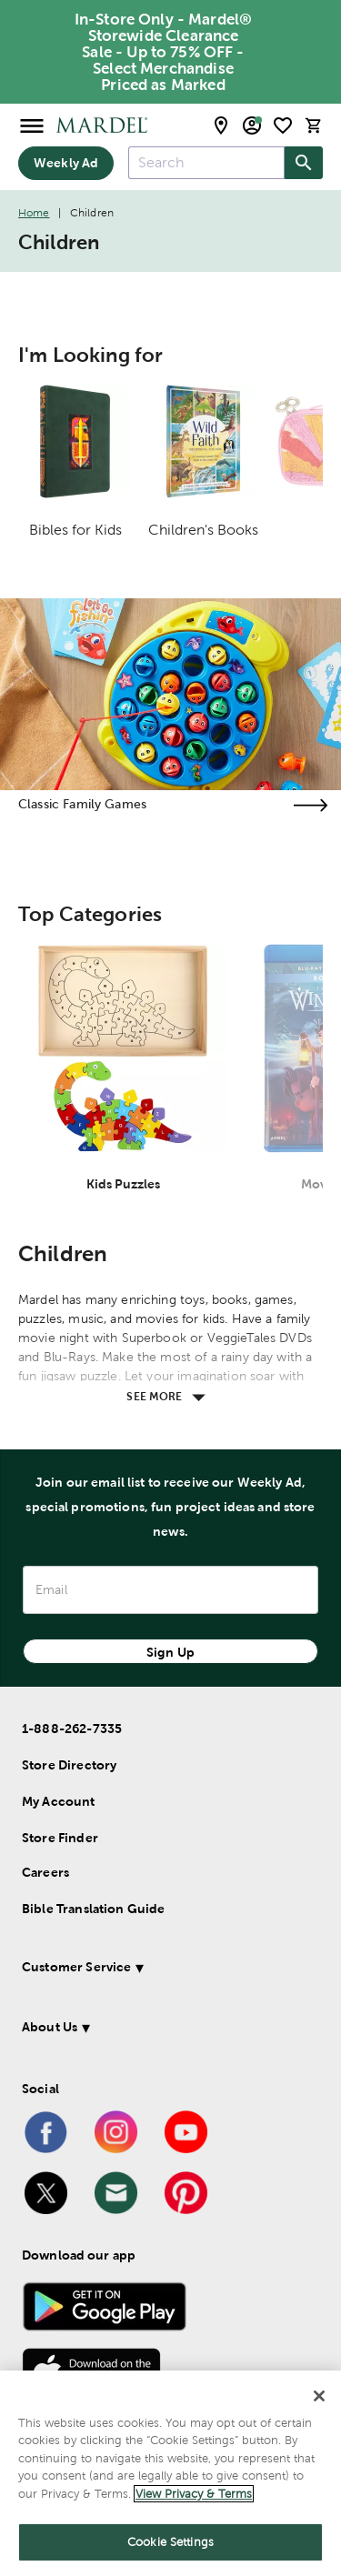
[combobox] (206, 162)
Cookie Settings (170, 2542)
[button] (167, 1970)
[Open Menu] (31, 125)
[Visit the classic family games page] (310, 805)
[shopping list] (283, 125)
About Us (49, 2027)
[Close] (319, 2396)
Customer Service (76, 1967)
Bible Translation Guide (93, 1908)
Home (34, 212)
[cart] (314, 125)
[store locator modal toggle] (221, 125)
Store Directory (69, 1765)
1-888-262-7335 (72, 1728)
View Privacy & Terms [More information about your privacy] (193, 2494)
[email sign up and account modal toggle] (252, 125)
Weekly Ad (66, 162)
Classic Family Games (82, 804)
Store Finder (60, 1837)
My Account (58, 1801)
